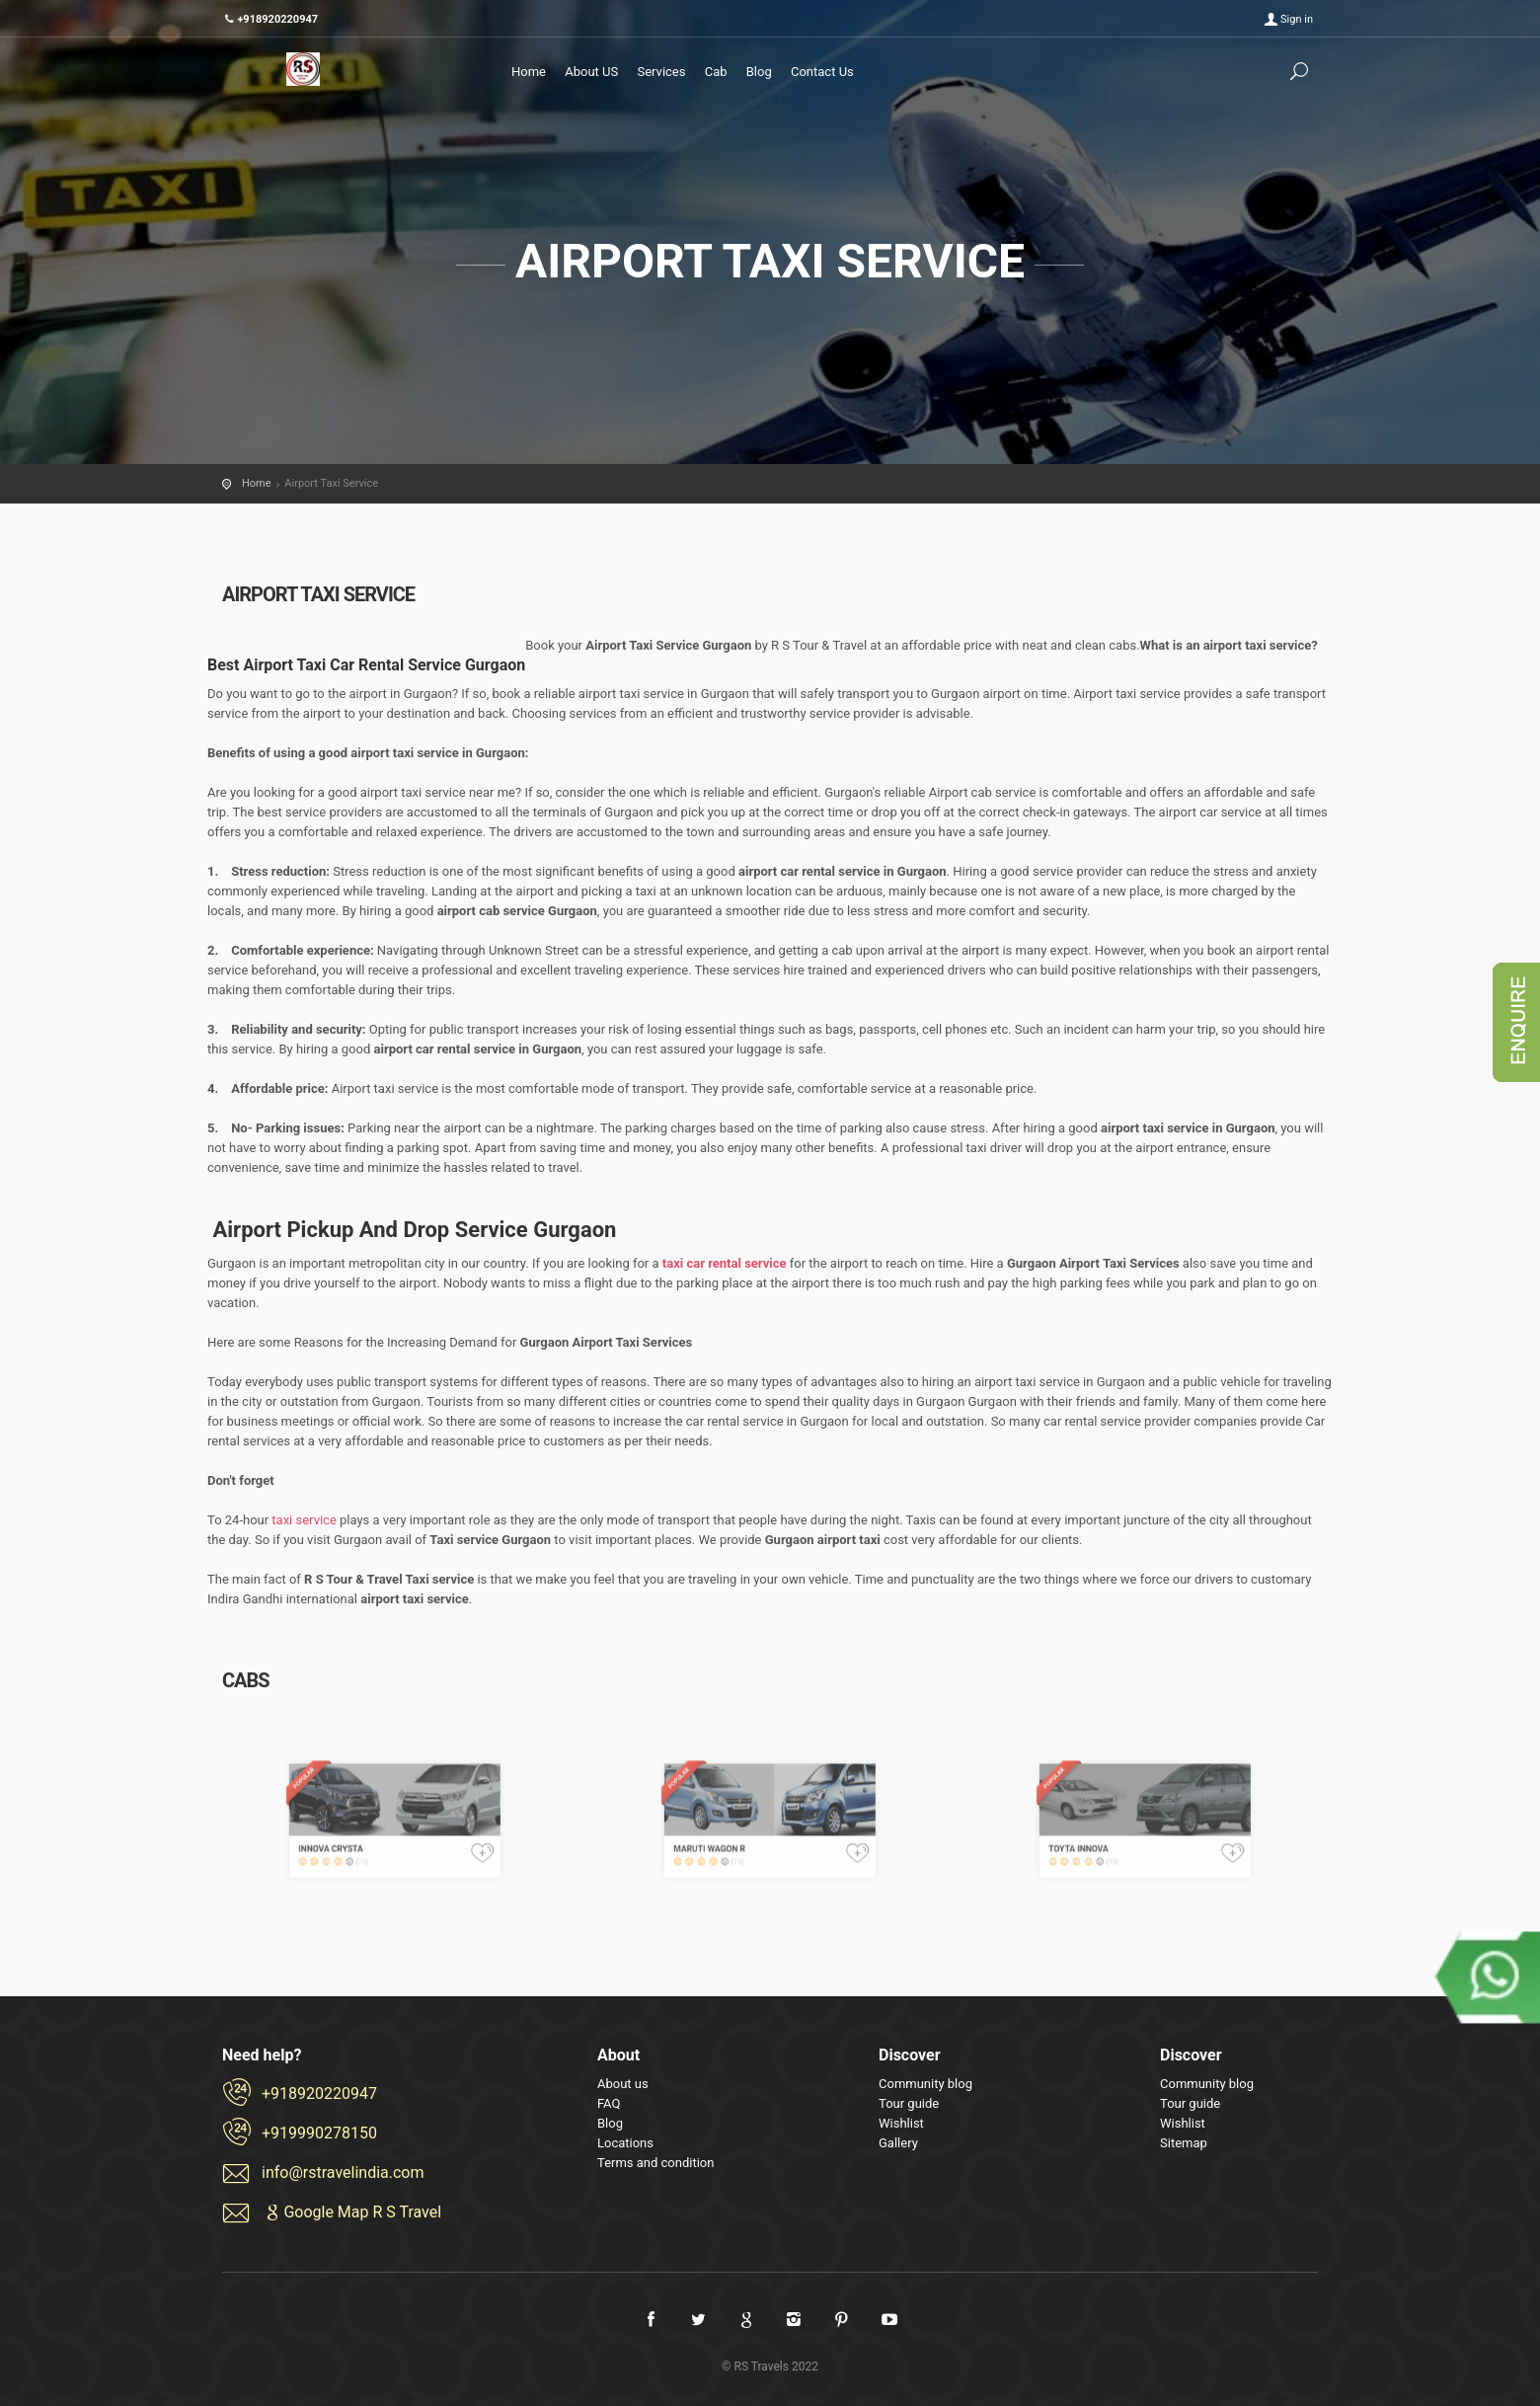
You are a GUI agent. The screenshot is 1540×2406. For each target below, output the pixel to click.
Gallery (898, 2142)
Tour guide (909, 2103)
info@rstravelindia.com (343, 2172)
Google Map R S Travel (351, 2212)
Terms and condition (655, 2162)
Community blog (925, 2083)
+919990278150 (319, 2133)
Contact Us (822, 71)
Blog (759, 71)
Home (528, 71)
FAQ (608, 2103)
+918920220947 (319, 2093)
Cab (716, 71)
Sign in (1296, 19)
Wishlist (901, 2123)
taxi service (303, 1520)
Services (661, 71)
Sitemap (1183, 2142)
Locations (625, 2142)
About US (591, 71)
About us (623, 2083)
